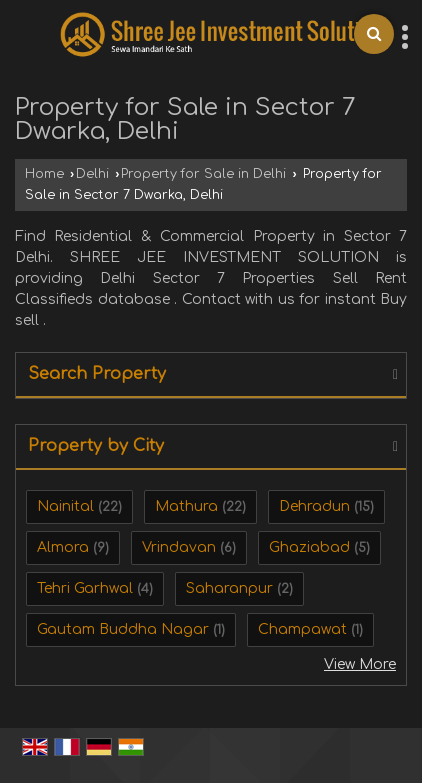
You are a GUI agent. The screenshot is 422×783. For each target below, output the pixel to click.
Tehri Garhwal (85, 588)
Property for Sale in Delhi (203, 174)
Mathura (186, 506)
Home (44, 174)
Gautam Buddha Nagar (123, 629)
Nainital (65, 506)
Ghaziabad (309, 547)
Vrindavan (179, 547)
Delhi (92, 174)
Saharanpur (229, 588)
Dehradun (314, 506)
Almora (63, 547)
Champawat (302, 629)
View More (360, 664)
